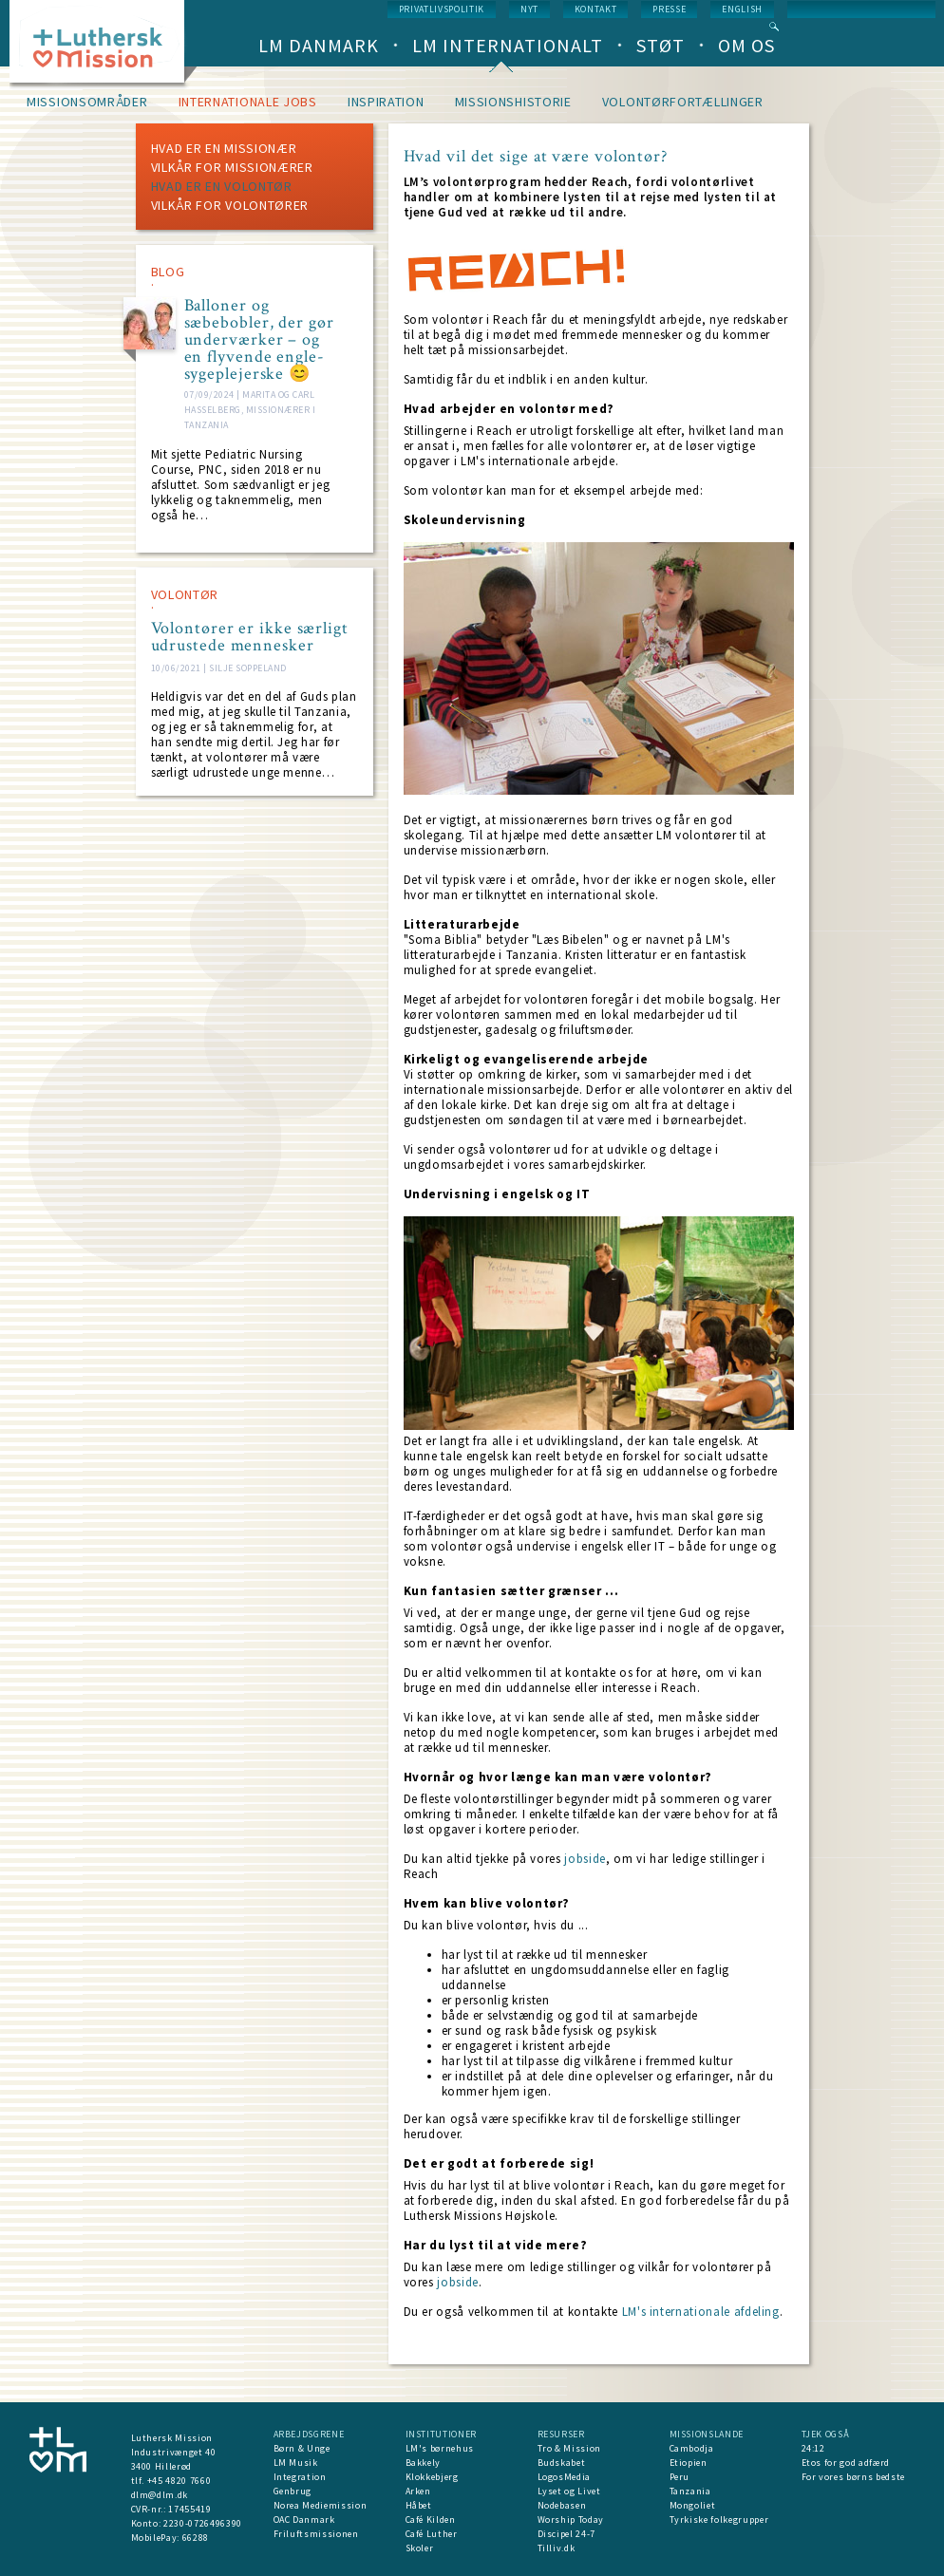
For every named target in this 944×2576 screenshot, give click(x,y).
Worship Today (571, 2519)
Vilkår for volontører (230, 205)
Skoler (420, 2548)
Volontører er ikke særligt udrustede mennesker (250, 637)
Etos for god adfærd (846, 2462)
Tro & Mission (569, 2448)
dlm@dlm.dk (160, 2495)
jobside (585, 1859)
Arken (418, 2491)
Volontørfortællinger (683, 101)
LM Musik (296, 2462)
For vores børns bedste (853, 2477)
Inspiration (386, 101)
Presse (669, 9)
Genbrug (293, 2491)
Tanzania (690, 2491)
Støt (660, 45)
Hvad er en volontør (222, 186)
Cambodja (692, 2448)
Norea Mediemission (321, 2505)
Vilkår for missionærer (232, 167)
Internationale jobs (248, 101)
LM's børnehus (440, 2448)
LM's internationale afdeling (701, 2311)
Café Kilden (431, 2519)
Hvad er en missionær (224, 148)
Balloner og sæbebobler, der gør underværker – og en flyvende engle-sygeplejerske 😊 (259, 340)
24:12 (813, 2448)
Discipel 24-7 (566, 2534)
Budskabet (562, 2462)
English (742, 9)
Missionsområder (87, 101)
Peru (680, 2477)
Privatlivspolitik (441, 9)
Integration (300, 2477)
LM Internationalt (507, 45)
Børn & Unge (302, 2448)
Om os (746, 45)
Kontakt (596, 9)
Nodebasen (562, 2505)
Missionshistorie (513, 101)
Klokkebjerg (432, 2477)
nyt (529, 9)
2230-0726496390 (202, 2523)
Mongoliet (693, 2505)
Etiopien (689, 2462)
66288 (195, 2537)
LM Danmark (318, 45)
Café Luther (432, 2534)
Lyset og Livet (569, 2491)
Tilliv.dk (557, 2548)
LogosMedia (565, 2477)
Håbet (419, 2505)
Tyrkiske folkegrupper (719, 2519)
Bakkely (424, 2462)
